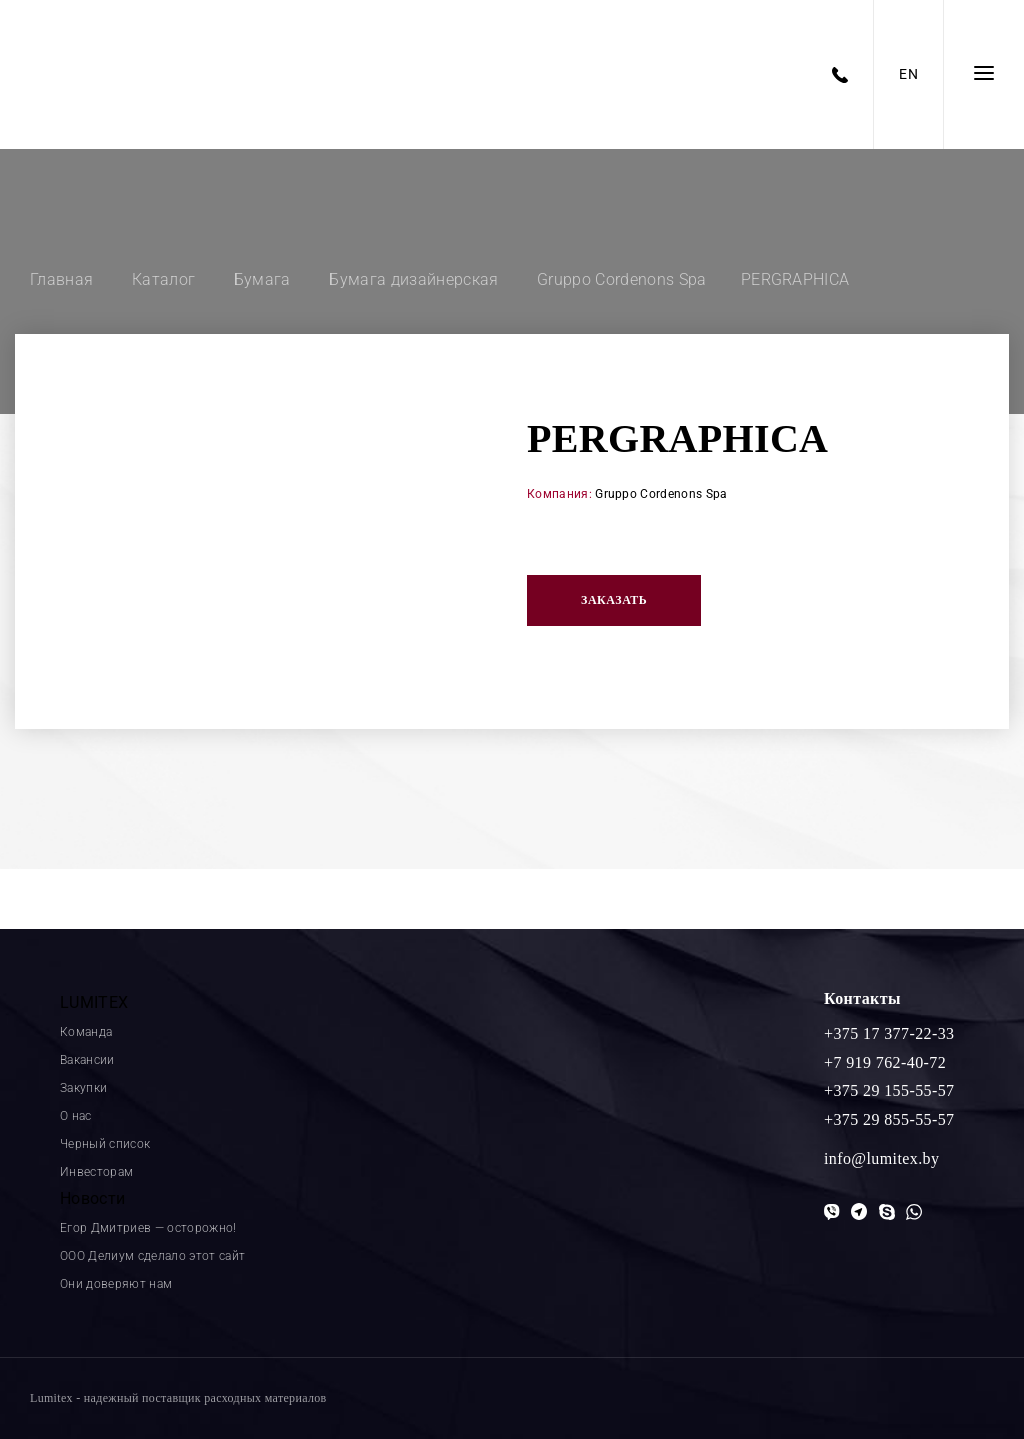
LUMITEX (94, 1002)
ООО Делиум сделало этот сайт (152, 1256)
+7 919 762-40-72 (885, 1062)
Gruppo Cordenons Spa (661, 494)
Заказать (614, 600)
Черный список (105, 1144)
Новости (92, 1198)
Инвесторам (96, 1172)
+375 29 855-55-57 (889, 1119)
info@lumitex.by (881, 1158)
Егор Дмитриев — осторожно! (148, 1228)
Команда (86, 1032)
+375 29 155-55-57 (889, 1090)
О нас (76, 1116)
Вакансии (87, 1060)
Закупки (83, 1088)
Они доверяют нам (116, 1284)
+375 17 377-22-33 (889, 1033)
